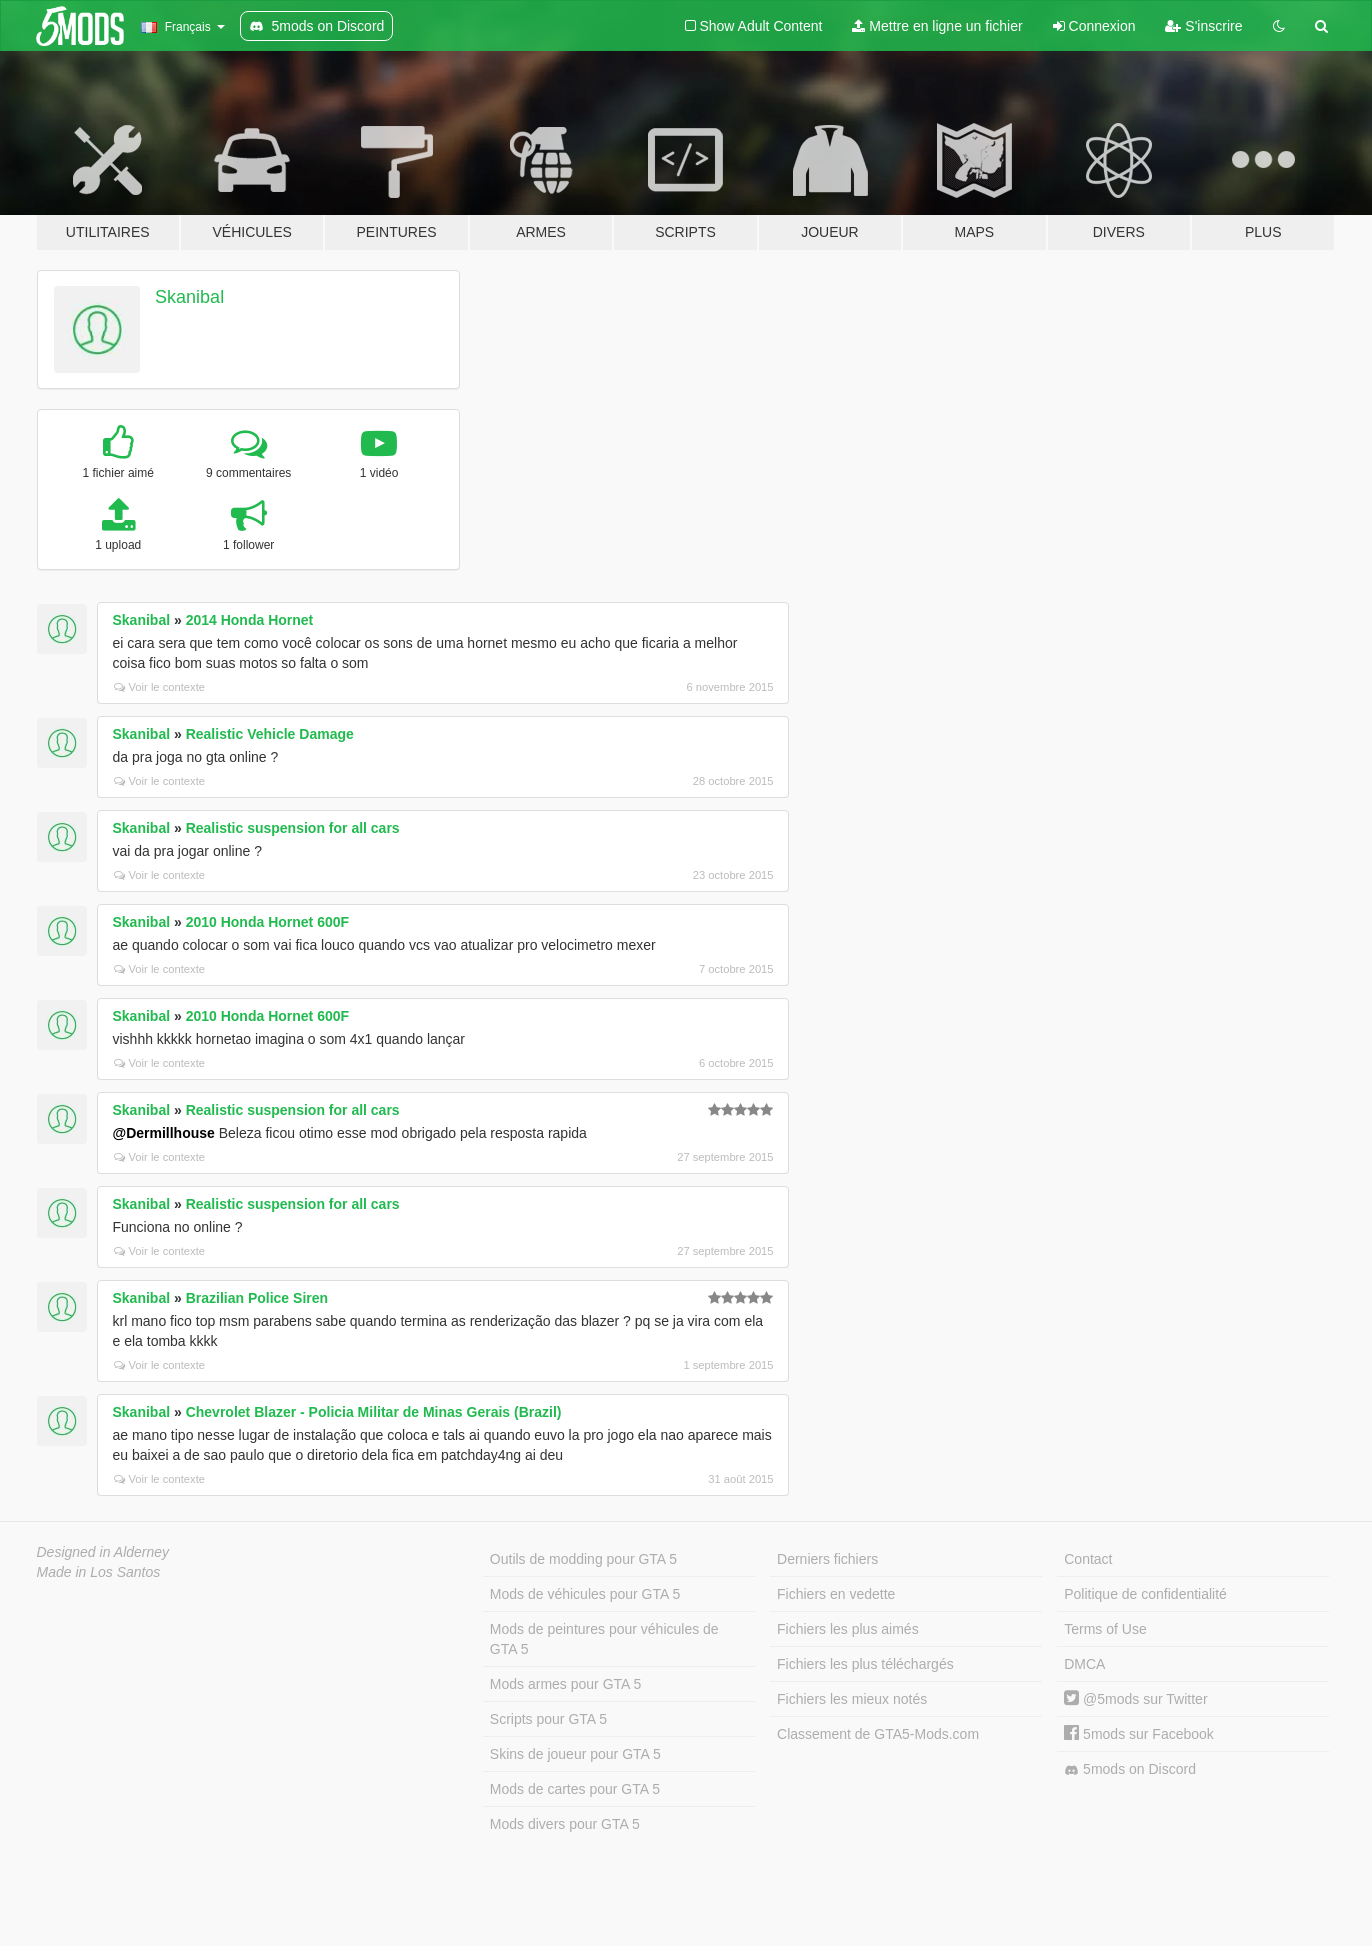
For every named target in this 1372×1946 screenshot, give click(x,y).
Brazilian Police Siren (257, 1298)
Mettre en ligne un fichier (937, 26)
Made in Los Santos (99, 1572)
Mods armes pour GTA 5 (565, 1684)
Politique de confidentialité (1145, 1594)
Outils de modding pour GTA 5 (583, 1559)
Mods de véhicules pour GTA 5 (585, 1594)
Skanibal (189, 297)
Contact (1088, 1559)
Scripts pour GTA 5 (548, 1719)
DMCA (1084, 1664)
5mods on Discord (1130, 1769)
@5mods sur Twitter (1135, 1699)
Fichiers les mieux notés (852, 1699)
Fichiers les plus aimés (848, 1629)
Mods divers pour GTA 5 (565, 1824)
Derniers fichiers (827, 1559)
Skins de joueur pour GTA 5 (575, 1754)
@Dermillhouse (164, 1133)
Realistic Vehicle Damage (270, 734)
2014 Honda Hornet (250, 620)
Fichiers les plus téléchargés (865, 1664)
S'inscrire (1203, 26)
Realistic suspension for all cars (293, 828)
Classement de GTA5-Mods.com (878, 1734)
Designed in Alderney (103, 1552)
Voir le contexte (160, 687)
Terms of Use (1105, 1629)
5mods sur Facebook (1139, 1734)
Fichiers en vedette (836, 1594)
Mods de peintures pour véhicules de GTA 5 (604, 1639)
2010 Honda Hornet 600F (267, 922)
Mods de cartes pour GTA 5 (575, 1789)
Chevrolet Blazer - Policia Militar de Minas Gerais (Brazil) (374, 1412)
